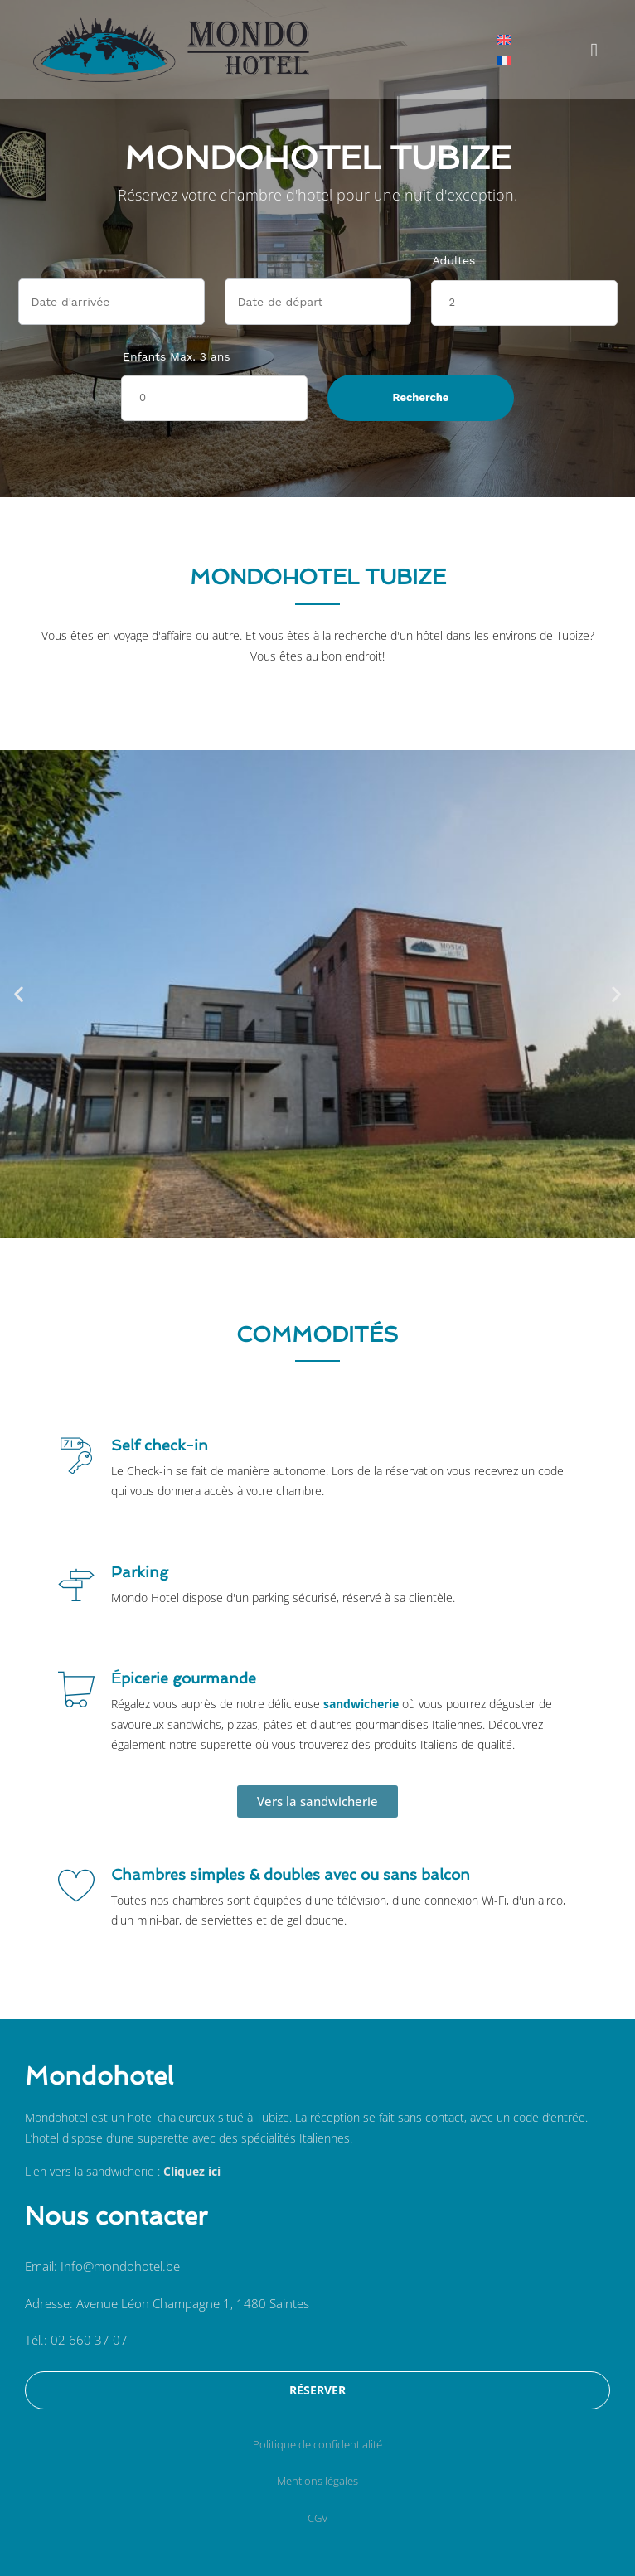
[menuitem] (504, 38)
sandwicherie (361, 1704)
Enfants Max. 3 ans (176, 356)
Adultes (454, 260)
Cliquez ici (192, 2171)
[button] (594, 49)
